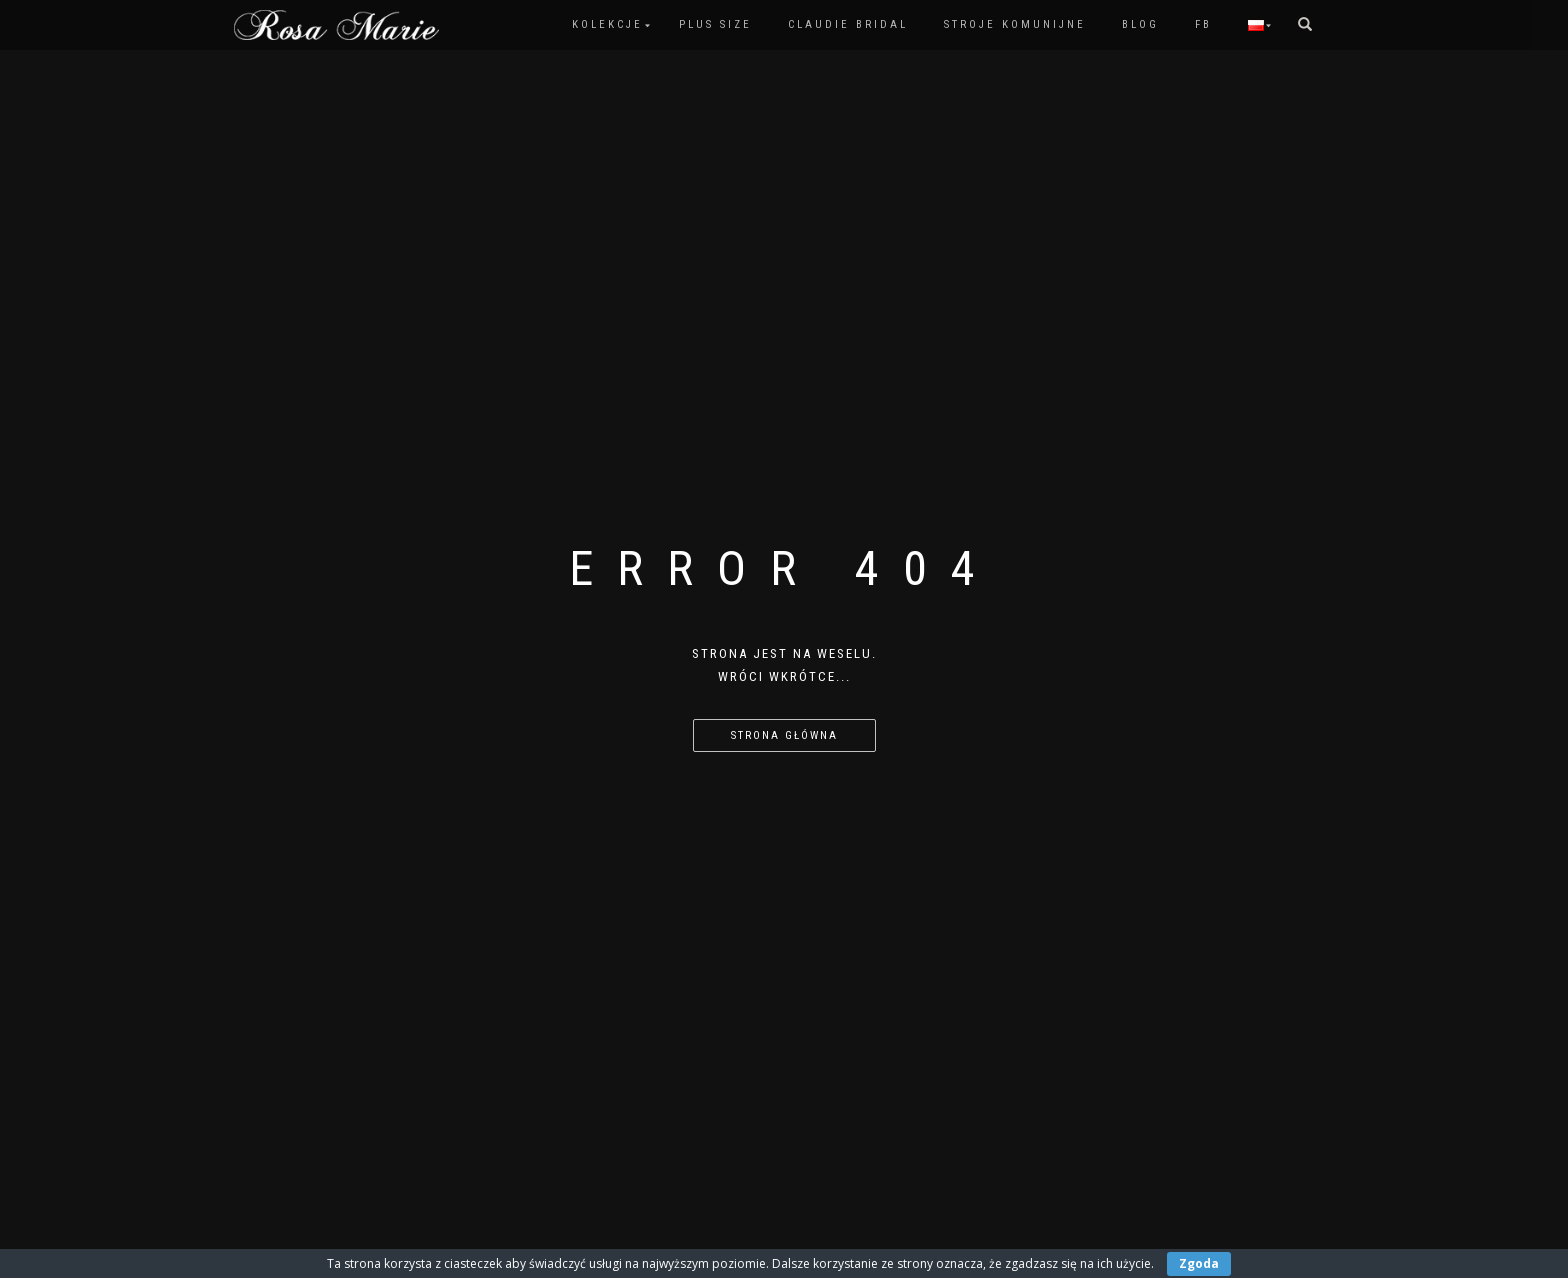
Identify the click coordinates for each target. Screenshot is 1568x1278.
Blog (1140, 24)
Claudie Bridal (848, 24)
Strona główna (784, 735)
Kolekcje (607, 24)
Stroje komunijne (1015, 24)
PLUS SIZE (715, 24)
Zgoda (1199, 1263)
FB (1203, 24)
